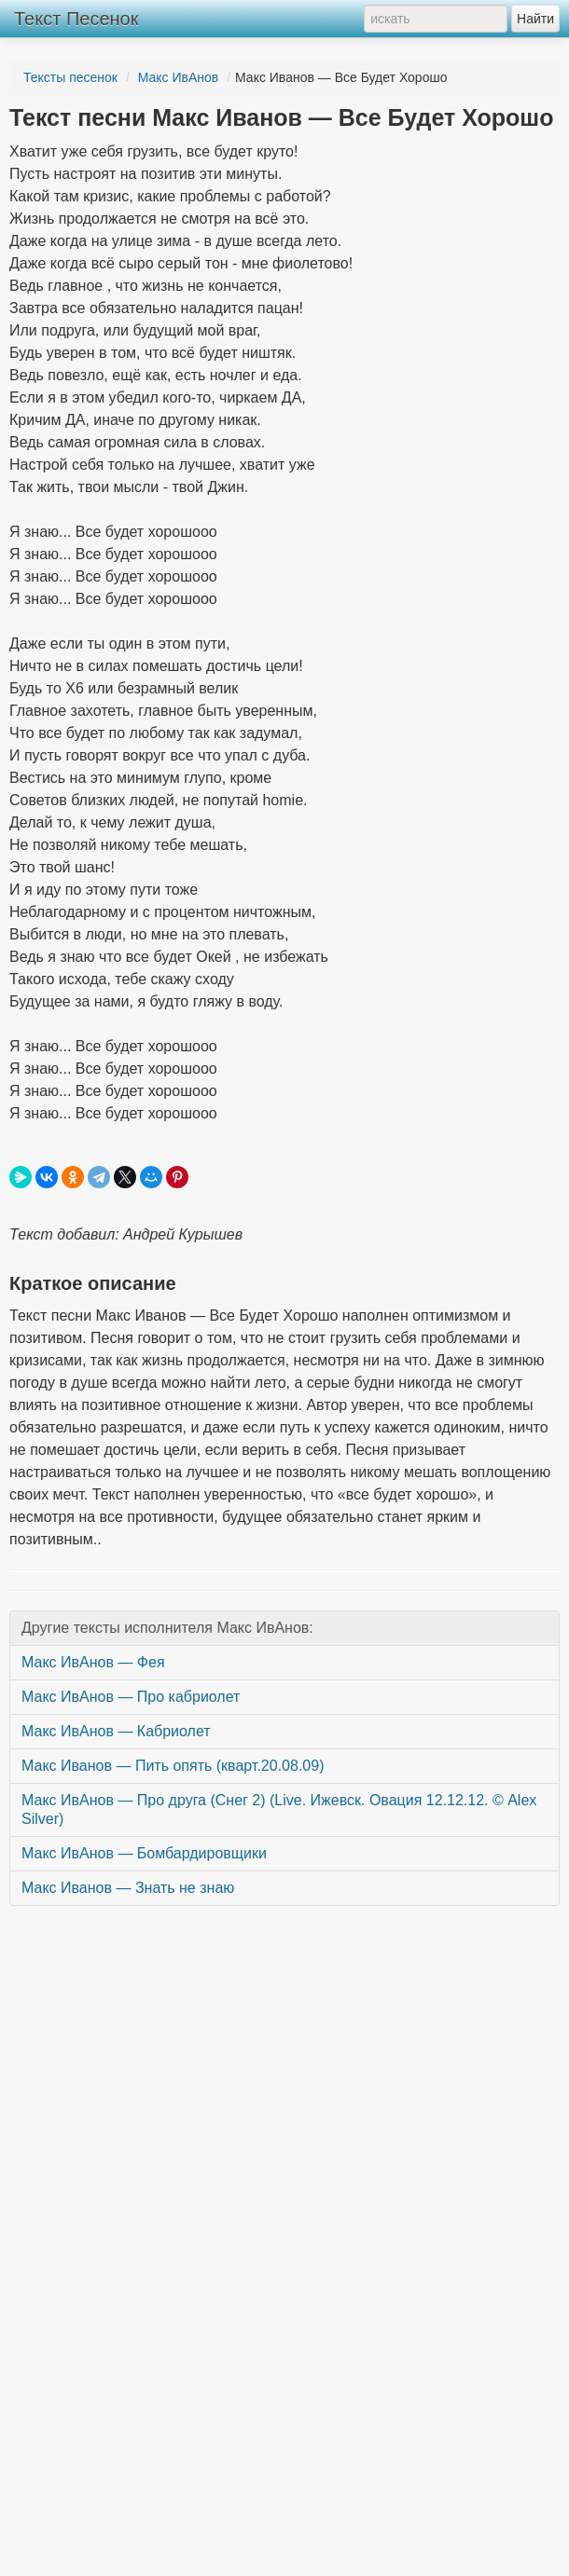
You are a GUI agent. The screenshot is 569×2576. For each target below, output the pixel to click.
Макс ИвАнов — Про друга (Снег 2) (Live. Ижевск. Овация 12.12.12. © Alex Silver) (278, 1809)
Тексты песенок (70, 77)
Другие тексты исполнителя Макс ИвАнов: (167, 1628)
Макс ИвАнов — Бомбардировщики (144, 1853)
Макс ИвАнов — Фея (93, 1662)
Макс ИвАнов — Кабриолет (116, 1731)
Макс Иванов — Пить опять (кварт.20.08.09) (172, 1766)
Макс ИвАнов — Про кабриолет (130, 1697)
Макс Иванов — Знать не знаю (127, 1888)
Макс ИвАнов (178, 77)
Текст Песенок (76, 18)
